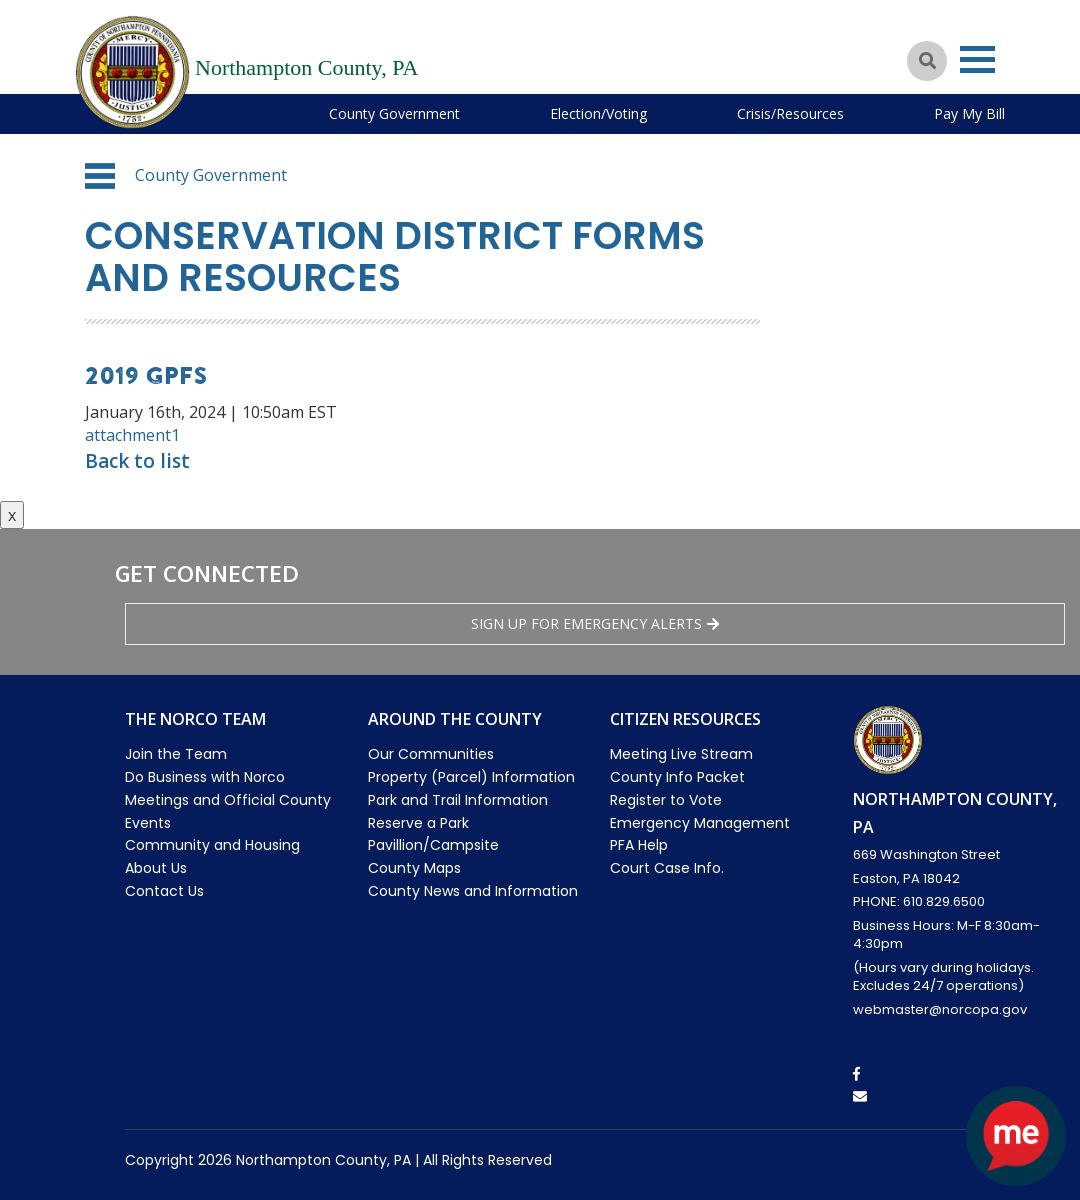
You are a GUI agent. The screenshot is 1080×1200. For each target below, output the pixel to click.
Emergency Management (700, 823)
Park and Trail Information (458, 800)
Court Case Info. (667, 868)
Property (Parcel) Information (471, 777)
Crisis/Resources (790, 113)
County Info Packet (677, 777)
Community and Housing (212, 845)
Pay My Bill (969, 113)
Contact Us (164, 891)
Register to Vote (666, 800)
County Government (394, 113)
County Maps (414, 868)
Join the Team (176, 754)
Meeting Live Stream (681, 754)
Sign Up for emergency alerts (595, 623)
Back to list (137, 461)
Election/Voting (598, 113)
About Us (156, 868)
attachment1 (132, 435)
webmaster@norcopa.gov (940, 1009)
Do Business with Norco (205, 777)
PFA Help (639, 845)
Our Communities (431, 754)
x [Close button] (12, 515)
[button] (100, 176)
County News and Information (473, 891)
